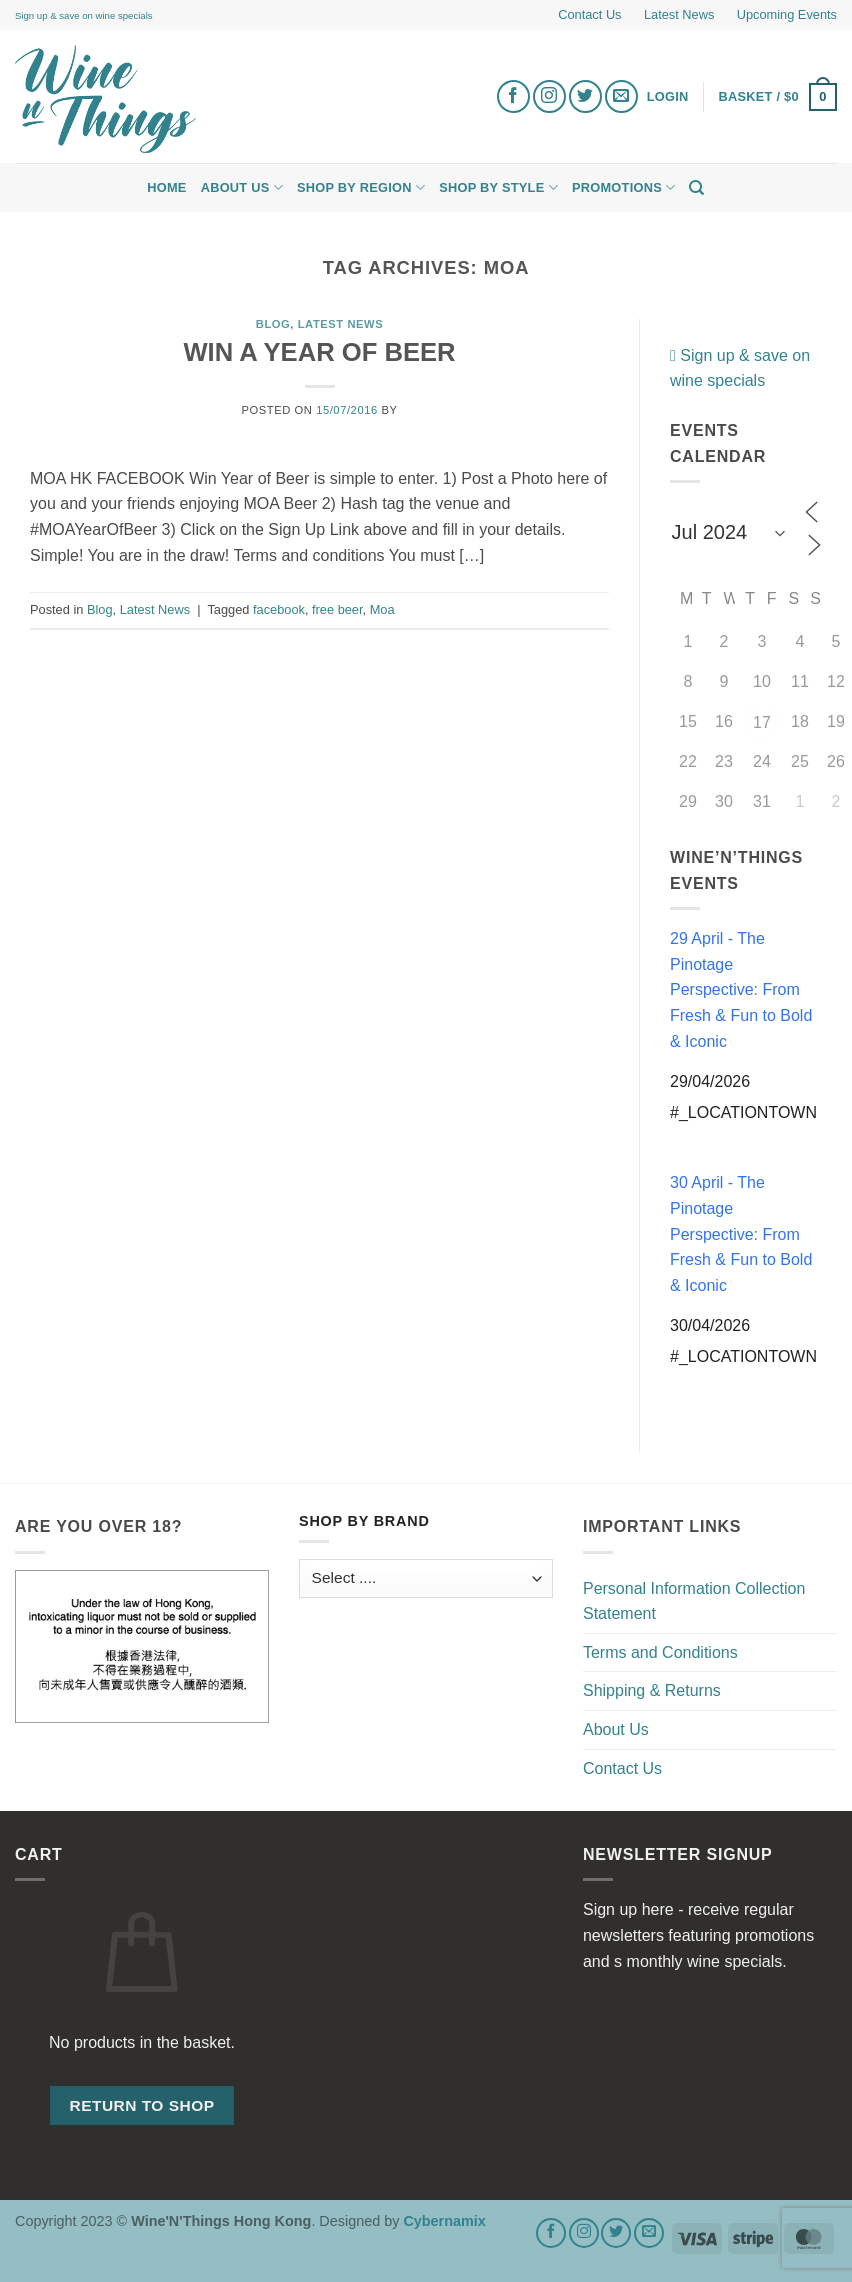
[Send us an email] (621, 96)
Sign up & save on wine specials (84, 15)
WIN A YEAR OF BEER (319, 352)
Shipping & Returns (652, 1690)
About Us (242, 187)
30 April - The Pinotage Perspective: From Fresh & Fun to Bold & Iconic (741, 1233)
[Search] (696, 188)
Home (166, 187)
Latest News (679, 14)
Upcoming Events (787, 14)
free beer (337, 609)
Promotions (623, 187)
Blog (273, 324)
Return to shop (141, 2105)
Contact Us (589, 14)
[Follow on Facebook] (513, 96)
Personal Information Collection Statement (694, 1601)
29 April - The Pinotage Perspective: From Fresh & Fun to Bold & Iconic (741, 989)
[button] (778, 97)
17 (762, 722)
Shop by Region (361, 187)
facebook (279, 609)
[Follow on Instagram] (549, 96)
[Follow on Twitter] (585, 96)
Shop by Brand (364, 1521)
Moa (382, 609)
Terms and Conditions (660, 1652)
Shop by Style (498, 187)
